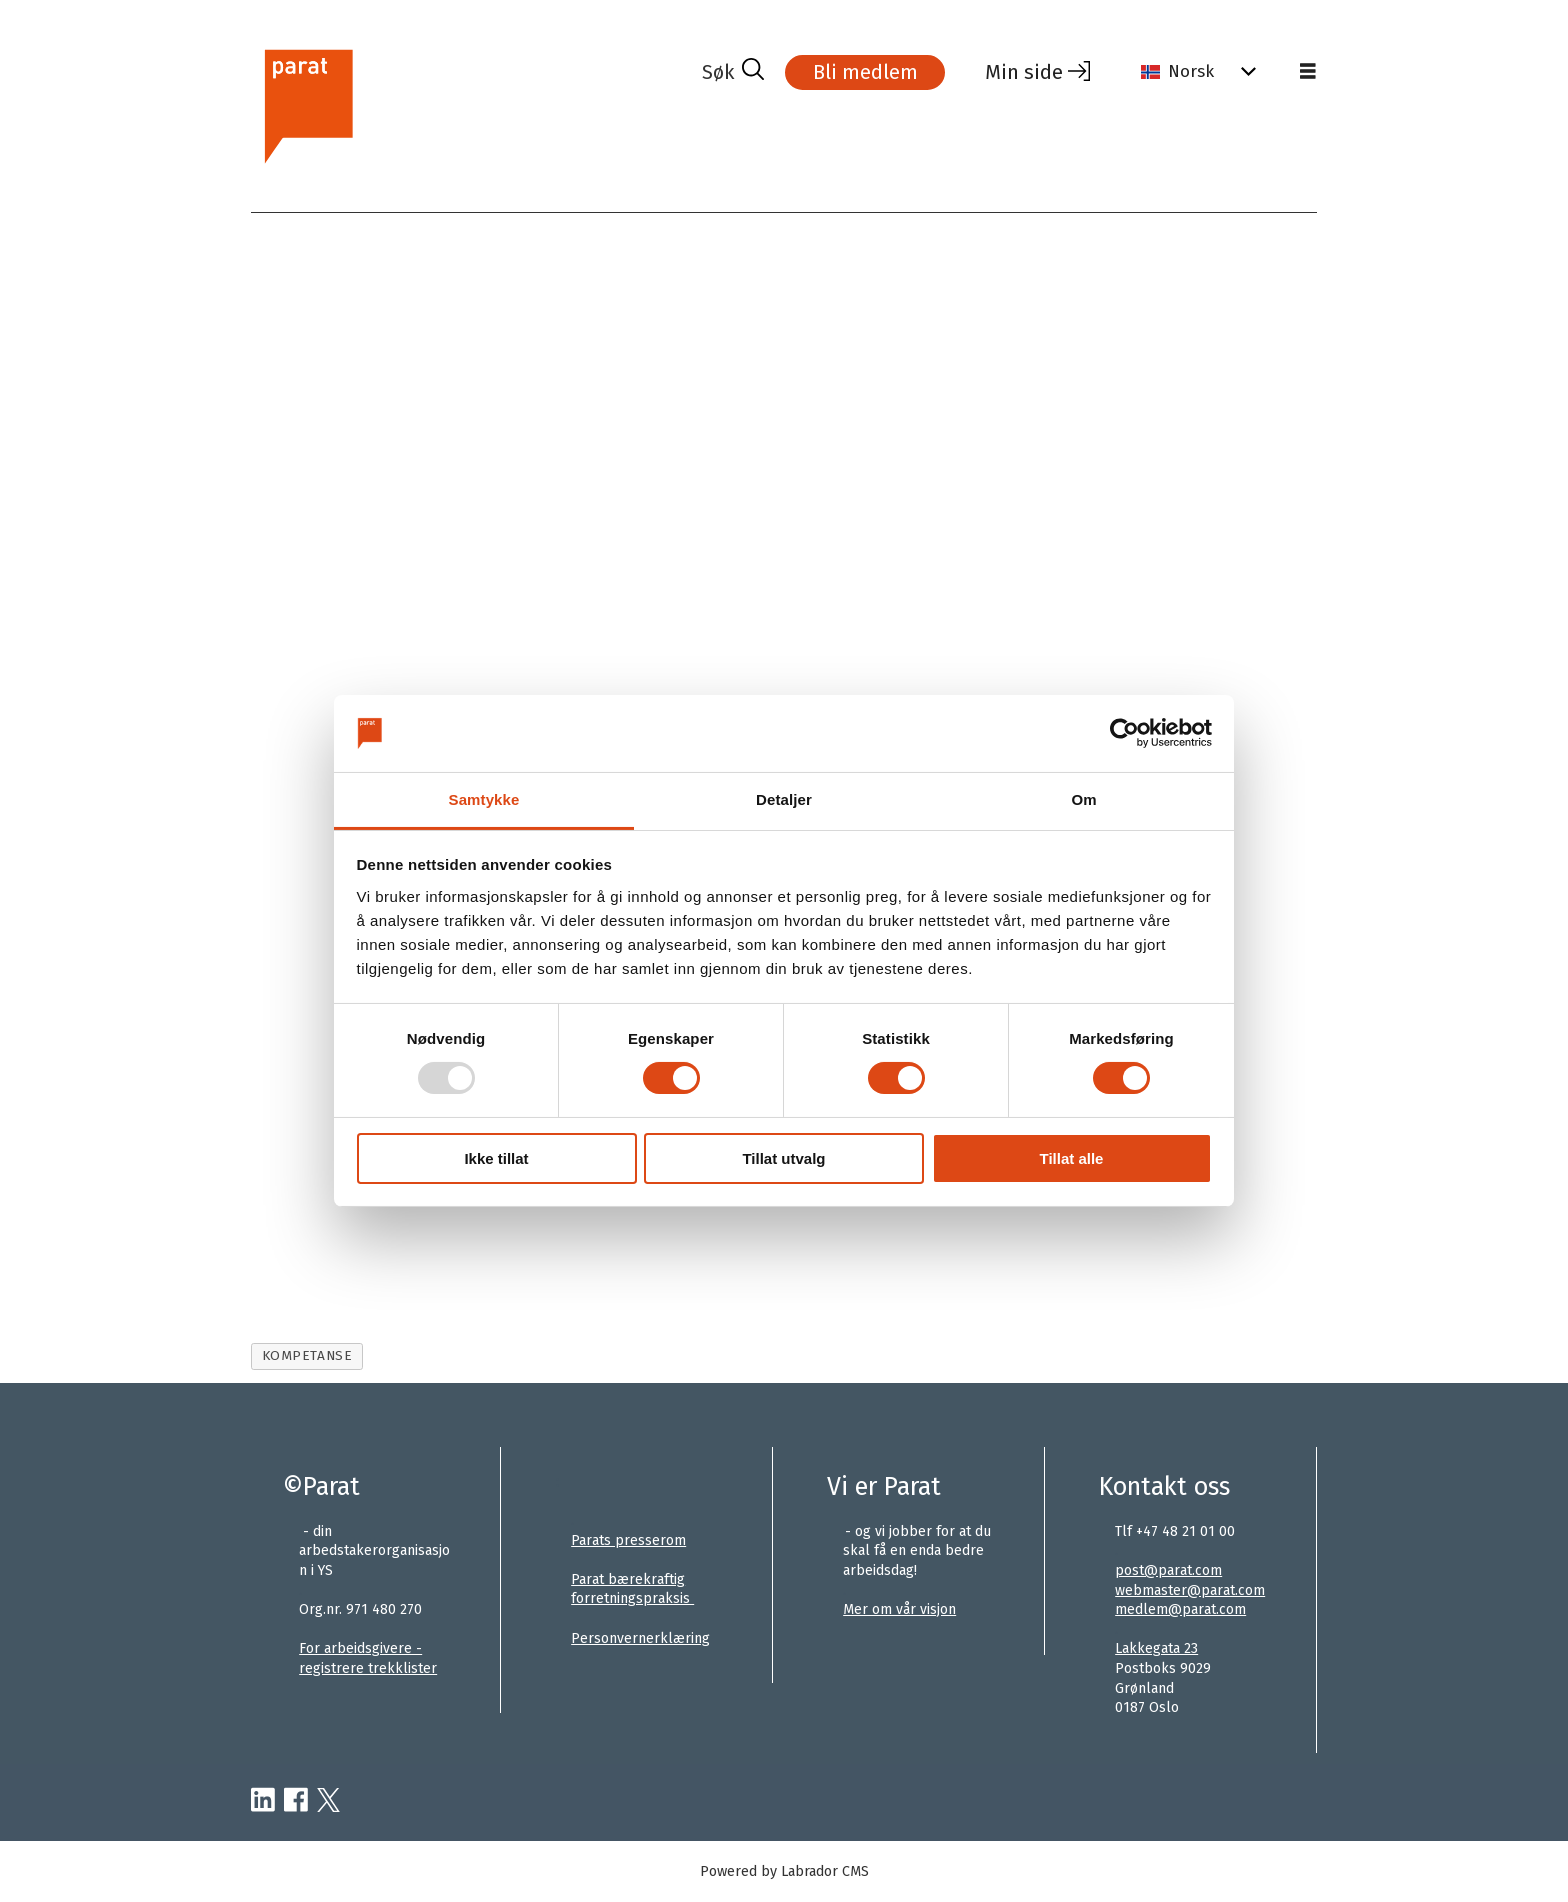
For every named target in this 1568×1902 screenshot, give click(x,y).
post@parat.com (1168, 1570)
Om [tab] (1083, 799)
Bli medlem (865, 72)
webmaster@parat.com (1190, 1590)
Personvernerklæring (640, 1638)
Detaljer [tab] (784, 799)
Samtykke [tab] (484, 799)
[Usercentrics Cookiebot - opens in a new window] (1124, 733)
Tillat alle (1072, 1158)
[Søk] (733, 72)
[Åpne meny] (1308, 72)
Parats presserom (628, 1540)
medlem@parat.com (1180, 1609)
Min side (1024, 72)
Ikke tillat (496, 1158)
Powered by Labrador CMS (784, 1871)
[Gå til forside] (307, 103)
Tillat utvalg (783, 1158)
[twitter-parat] (328, 1801)
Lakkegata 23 (1156, 1648)
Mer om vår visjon (899, 1609)
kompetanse (307, 1355)
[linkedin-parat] (263, 1801)
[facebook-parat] (296, 1801)
